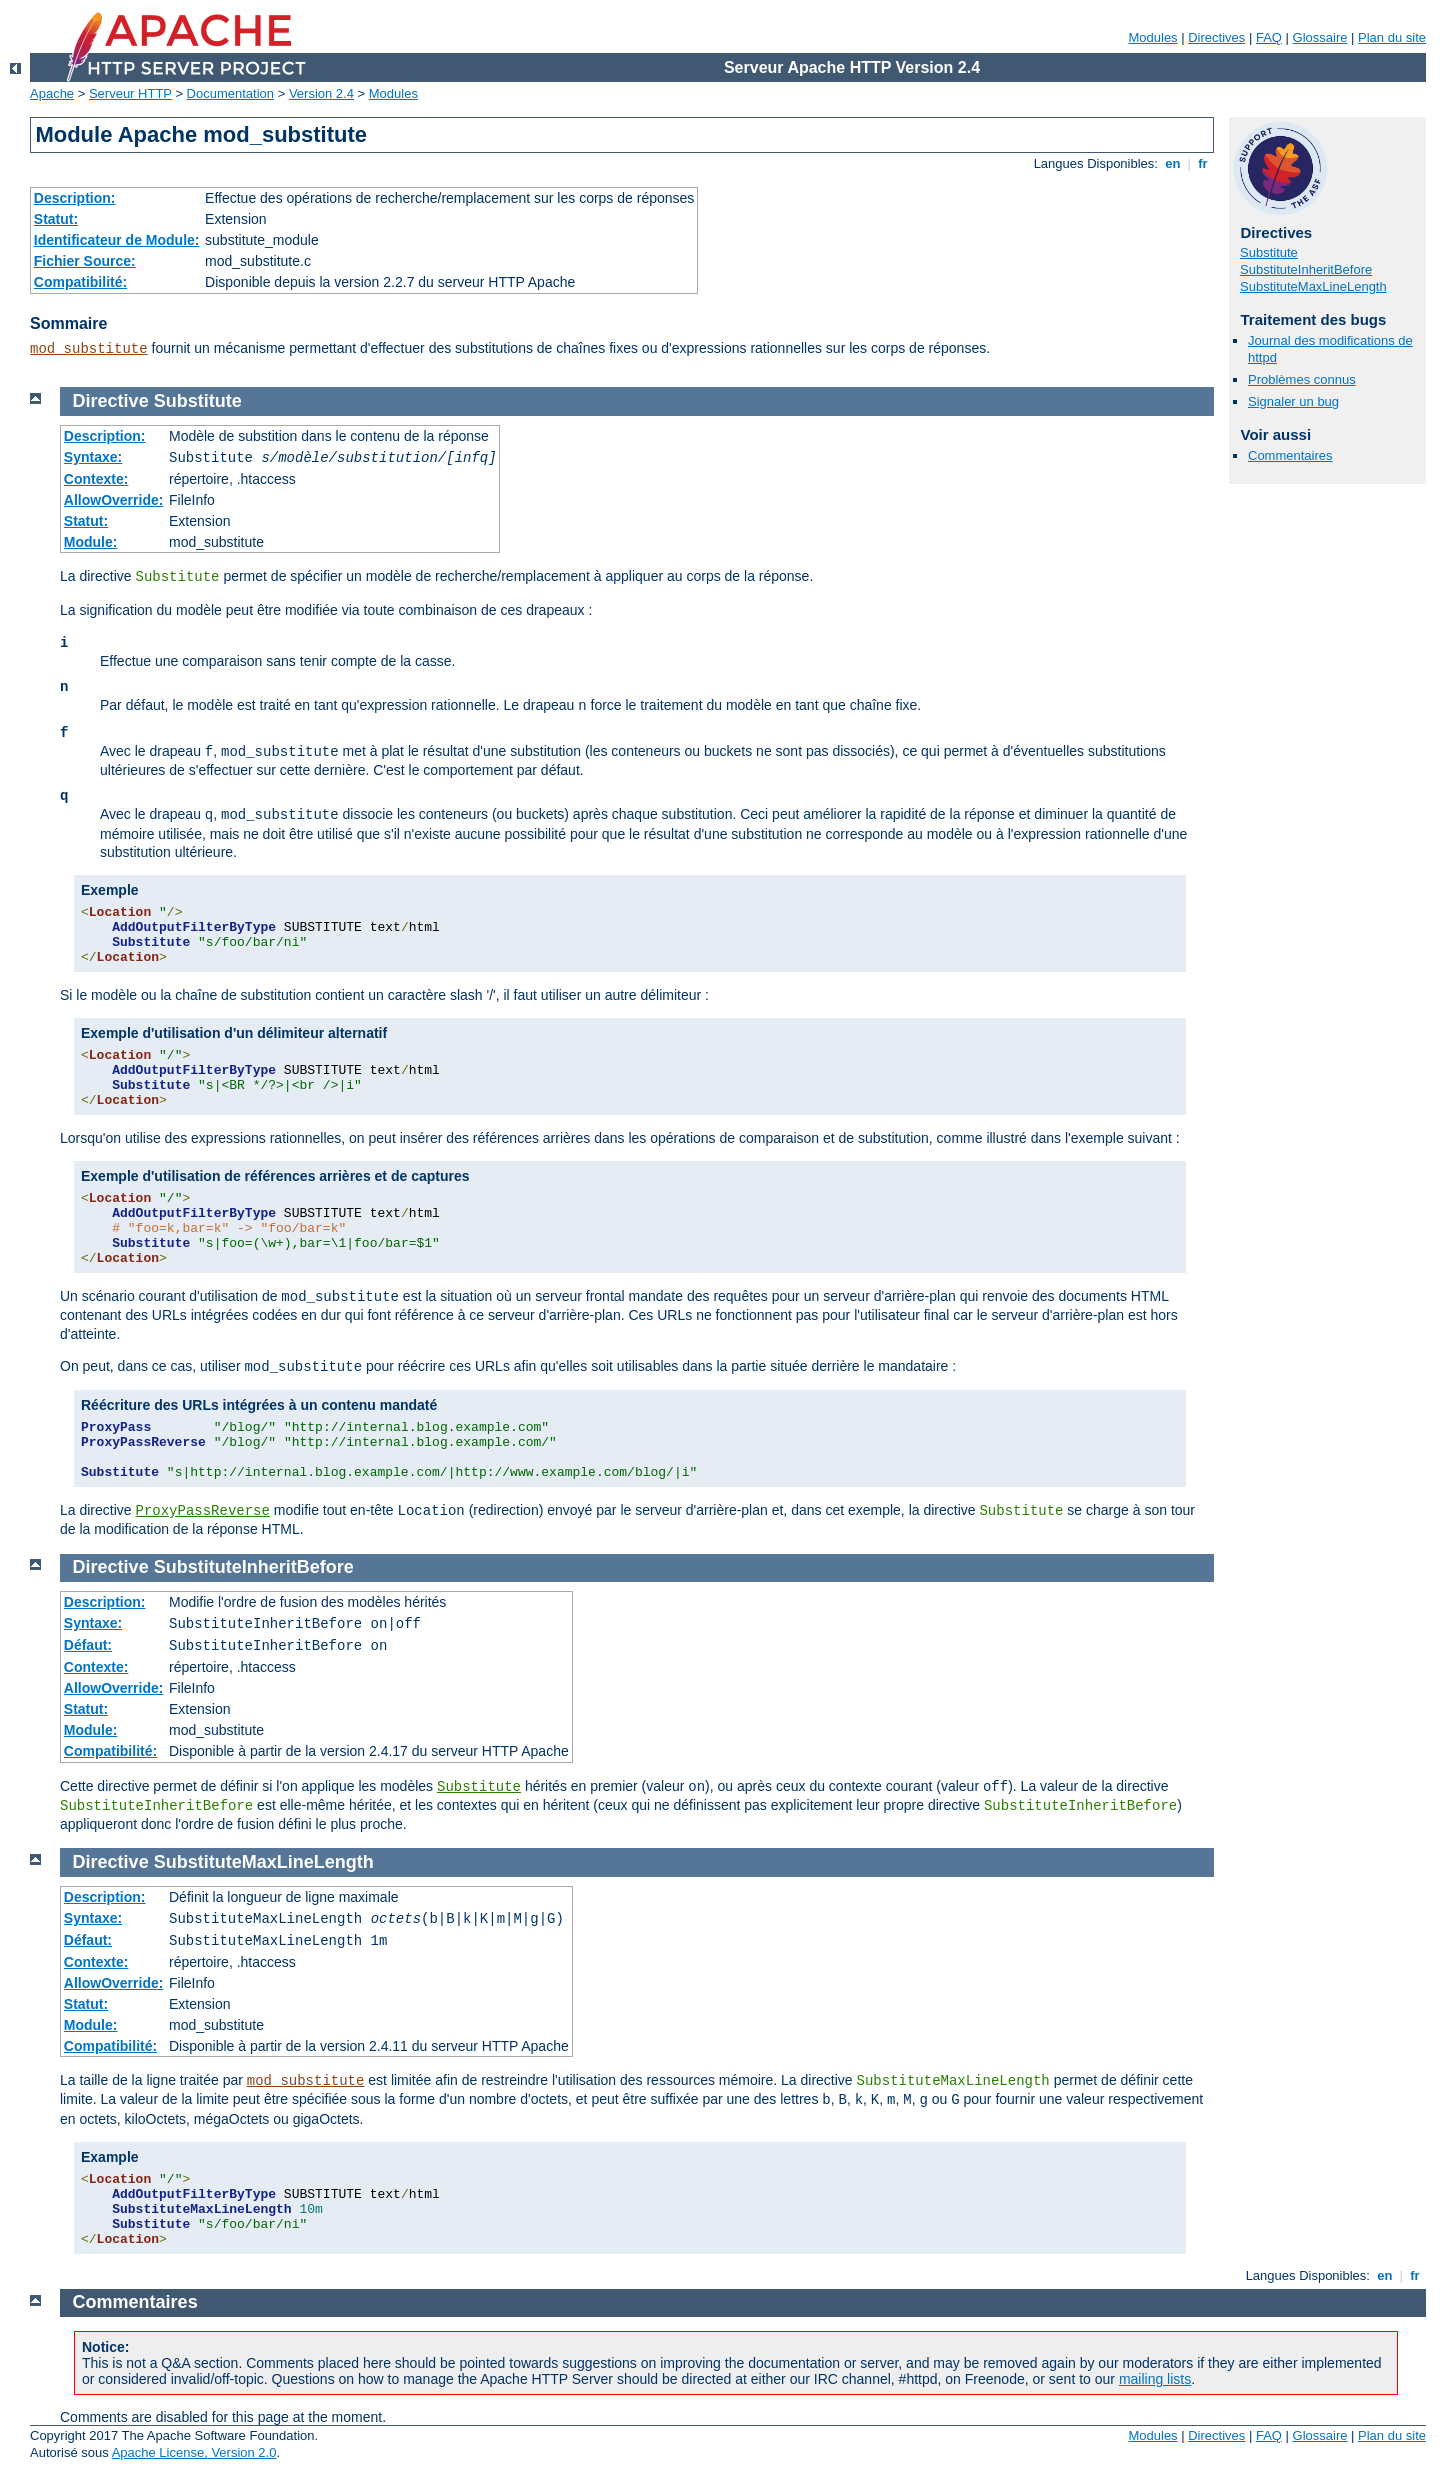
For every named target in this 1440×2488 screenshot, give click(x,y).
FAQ (1269, 37)
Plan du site (1392, 37)
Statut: (56, 219)
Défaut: (88, 1645)
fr (1203, 163)
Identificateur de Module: (117, 240)
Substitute (1269, 252)
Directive (111, 401)
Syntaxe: (93, 457)
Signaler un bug (1293, 401)
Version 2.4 (321, 93)
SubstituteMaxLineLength (1313, 286)
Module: (91, 542)
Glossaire (1320, 37)
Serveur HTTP (130, 93)
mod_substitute (89, 349)
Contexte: (96, 479)
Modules (1152, 37)
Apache (52, 93)
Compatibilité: (80, 282)
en (1173, 163)
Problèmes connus (1302, 379)
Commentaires (1290, 455)
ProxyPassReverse (202, 1511)
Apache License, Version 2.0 (194, 2452)
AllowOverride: (114, 500)
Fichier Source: (85, 261)
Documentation (230, 93)
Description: (75, 198)
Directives (1216, 37)
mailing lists (1155, 2379)
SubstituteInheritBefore (1306, 269)
